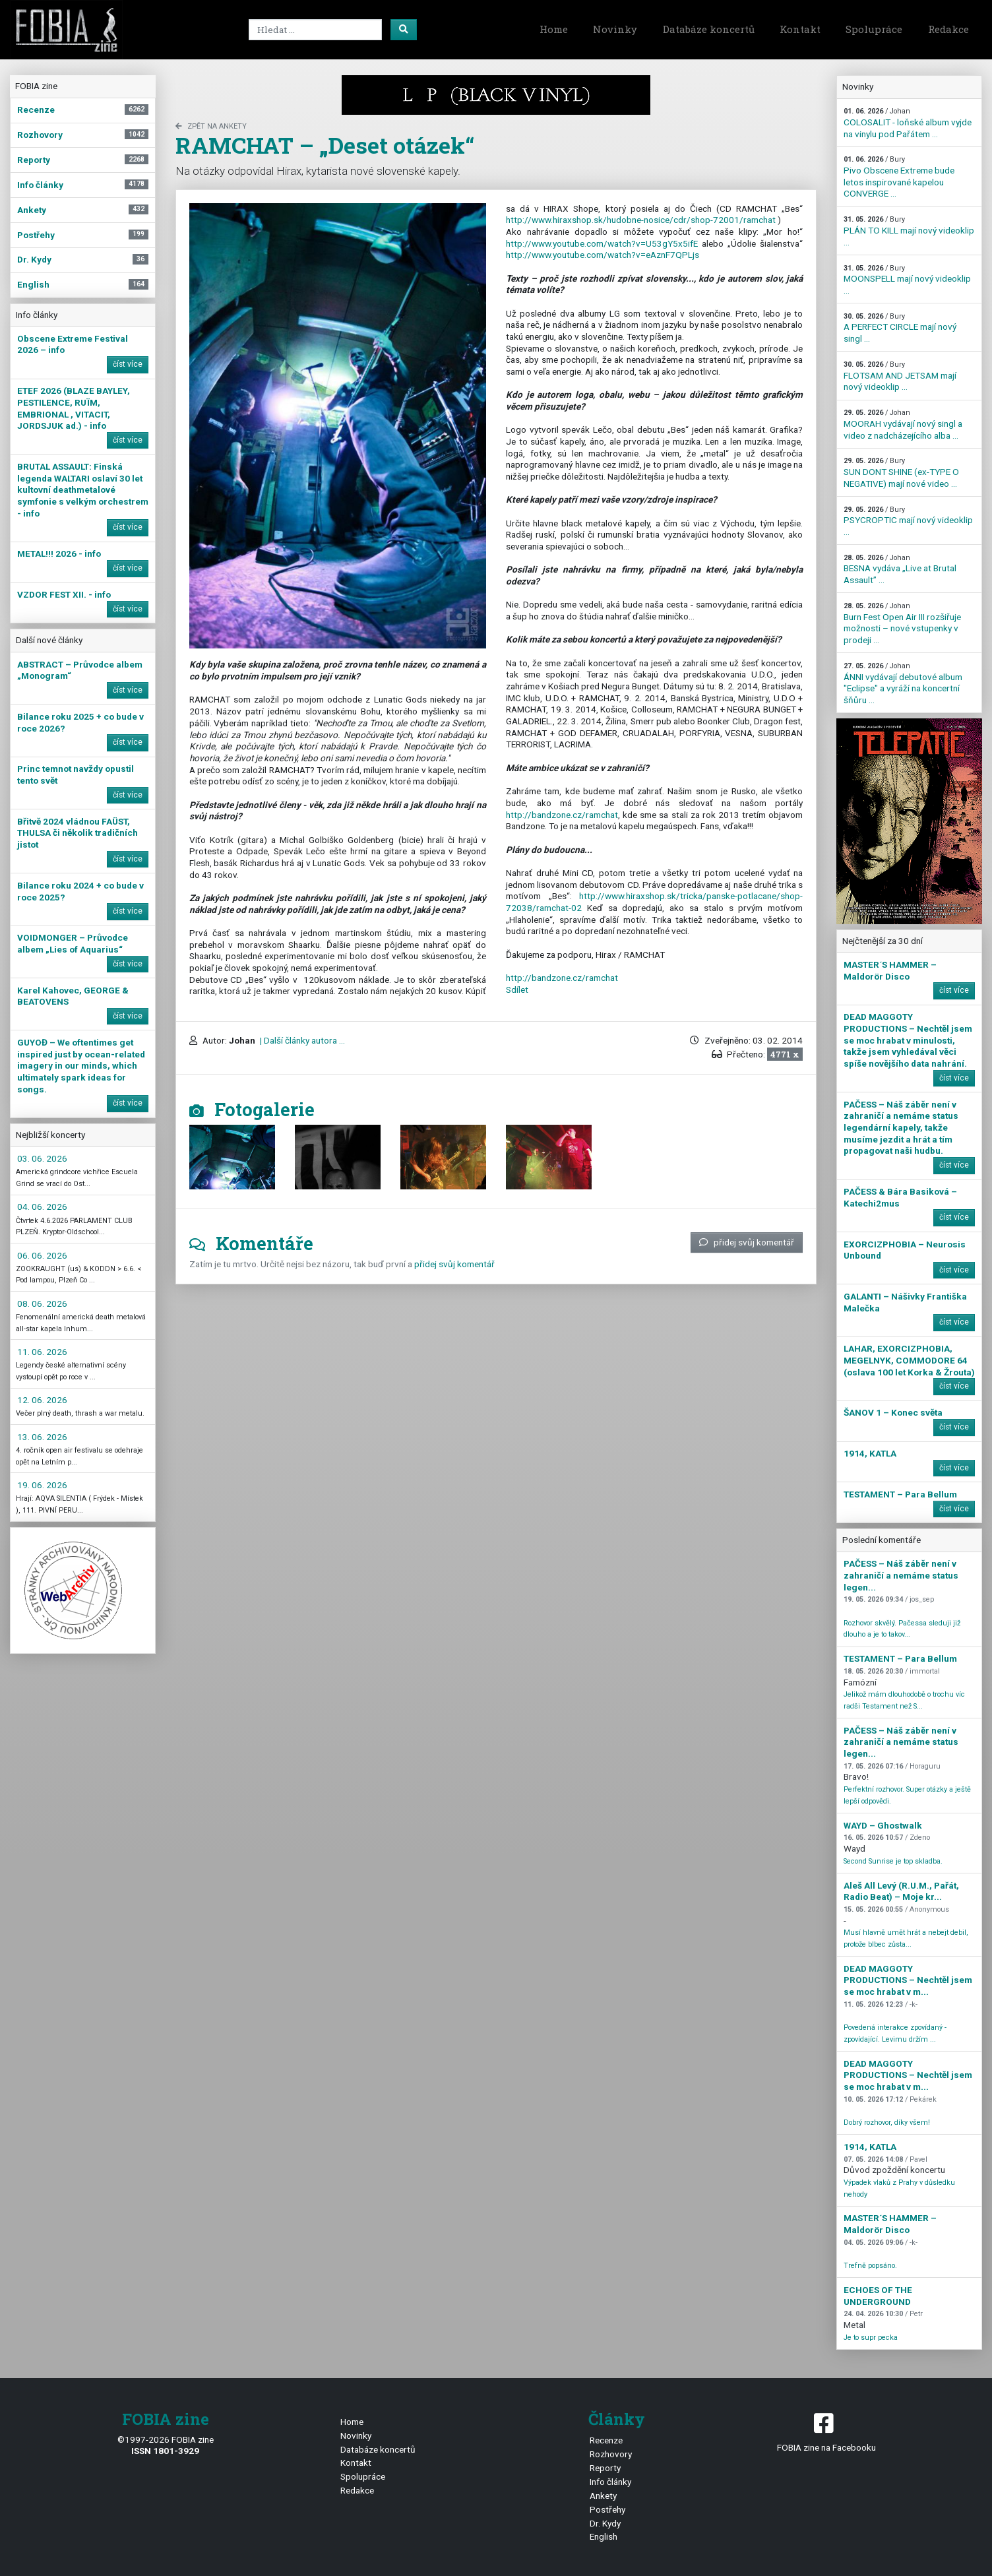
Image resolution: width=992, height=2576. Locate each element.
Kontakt (800, 29)
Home (554, 29)
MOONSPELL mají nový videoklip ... (907, 280)
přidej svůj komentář (746, 1242)
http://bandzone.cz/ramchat (562, 814)
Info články (610, 2481)
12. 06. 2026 (42, 1400)
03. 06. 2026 (42, 1158)
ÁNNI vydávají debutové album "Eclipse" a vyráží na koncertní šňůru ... (903, 683)
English (603, 2536)
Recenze (606, 2440)
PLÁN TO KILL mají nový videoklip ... (909, 231)
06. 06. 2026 (42, 1255)
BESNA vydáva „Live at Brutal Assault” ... (900, 569)
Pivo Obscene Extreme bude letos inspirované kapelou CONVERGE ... (899, 177)
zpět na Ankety (211, 126)
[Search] (315, 29)
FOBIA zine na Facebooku (827, 2431)
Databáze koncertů (709, 29)
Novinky (615, 29)
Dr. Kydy (605, 2523)
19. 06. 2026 (42, 1485)
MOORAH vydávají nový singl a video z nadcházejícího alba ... (903, 424)
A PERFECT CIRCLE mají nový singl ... (900, 328)
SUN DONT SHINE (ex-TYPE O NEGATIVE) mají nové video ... (901, 472)
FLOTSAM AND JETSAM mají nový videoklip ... (900, 376)
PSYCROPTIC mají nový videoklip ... (908, 521)
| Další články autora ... (301, 1040)
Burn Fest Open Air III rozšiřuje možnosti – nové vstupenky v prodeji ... (902, 623)
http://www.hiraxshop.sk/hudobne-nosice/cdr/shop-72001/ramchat (641, 219)
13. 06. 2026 (42, 1436)
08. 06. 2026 (42, 1303)
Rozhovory (611, 2454)
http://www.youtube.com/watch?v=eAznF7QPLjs (602, 254)
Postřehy (607, 2509)
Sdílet (517, 989)
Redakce (948, 29)
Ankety (603, 2495)
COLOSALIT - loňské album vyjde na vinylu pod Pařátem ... (908, 123)
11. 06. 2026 (42, 1351)
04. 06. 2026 (42, 1206)
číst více (127, 364)
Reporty (605, 2468)
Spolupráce (874, 29)
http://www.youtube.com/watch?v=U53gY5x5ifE (602, 243)
